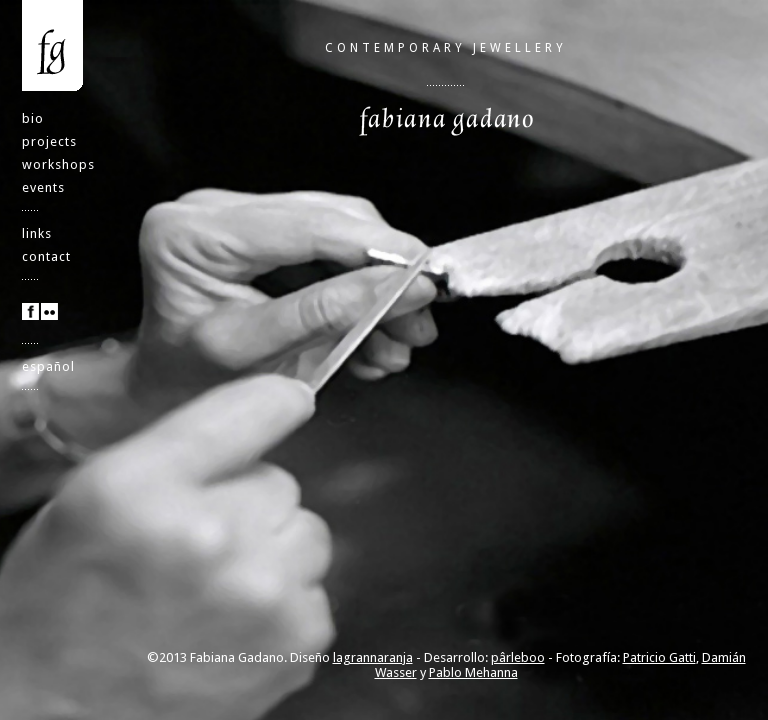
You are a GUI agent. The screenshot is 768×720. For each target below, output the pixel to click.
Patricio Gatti (659, 657)
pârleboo (518, 657)
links (37, 233)
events (43, 187)
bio (33, 118)
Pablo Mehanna (473, 672)
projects (49, 141)
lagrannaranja (373, 657)
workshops (58, 164)
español (48, 366)
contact (46, 256)
